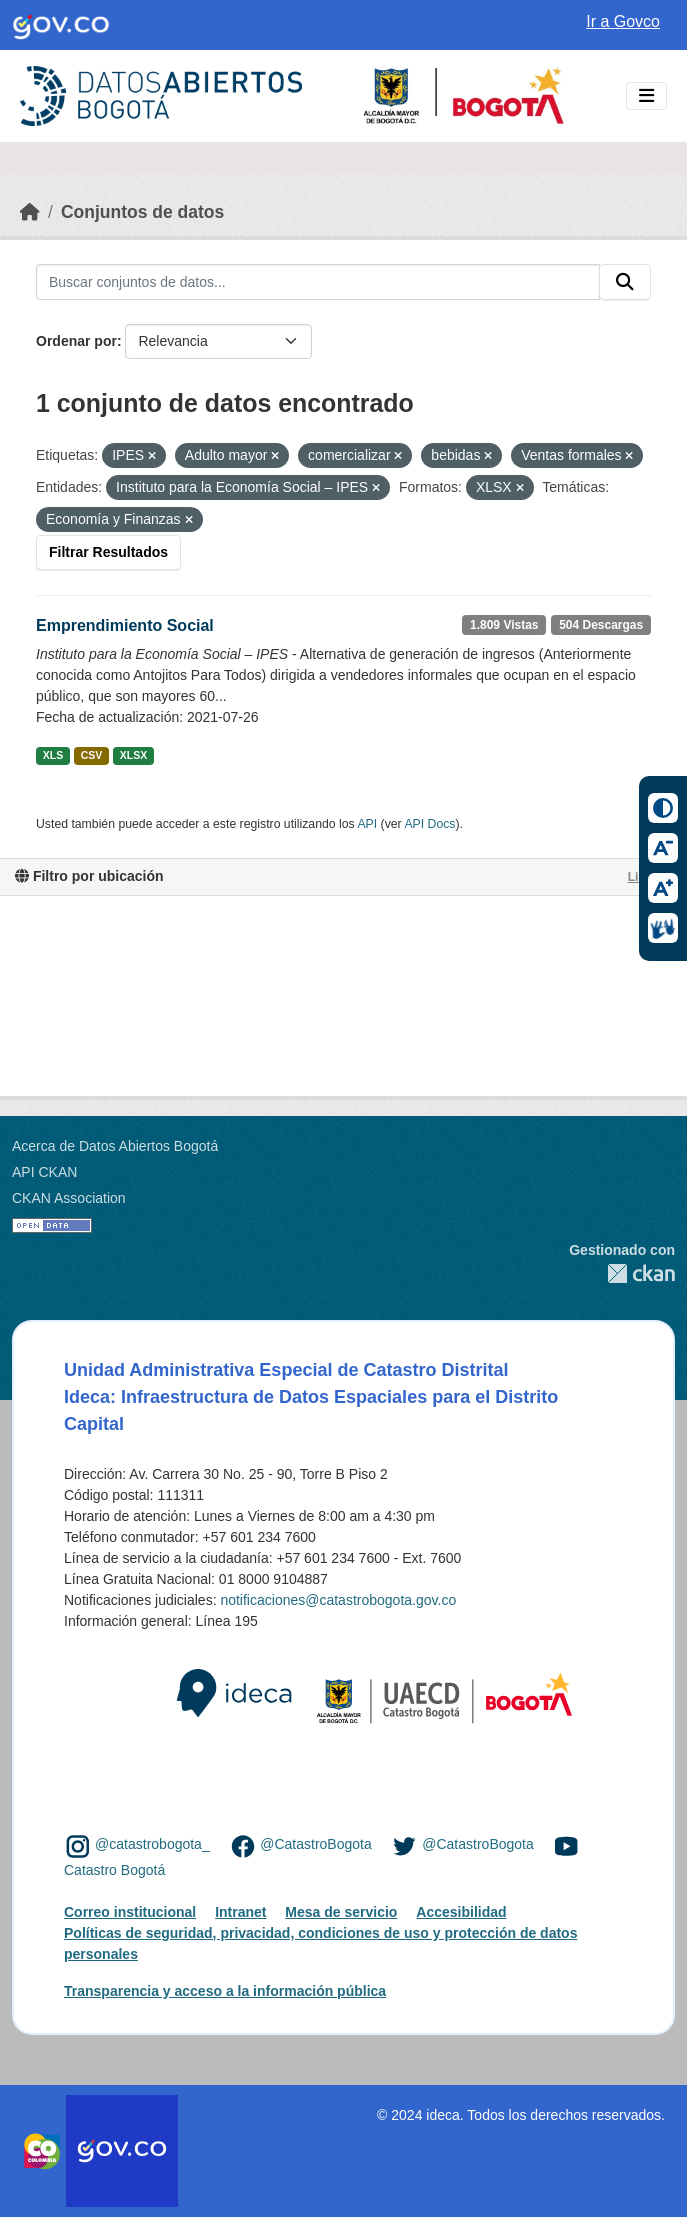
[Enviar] (625, 282)
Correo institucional (130, 1912)
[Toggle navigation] (646, 96)
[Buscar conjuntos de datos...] (318, 282)
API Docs (429, 824)
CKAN (622, 1273)
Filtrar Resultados (108, 552)
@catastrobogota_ (152, 1845)
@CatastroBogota (316, 1845)
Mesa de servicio (341, 1912)
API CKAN (44, 1172)
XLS (53, 755)
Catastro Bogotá (114, 1870)
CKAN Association (69, 1198)
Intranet (240, 1912)
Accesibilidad (461, 1912)
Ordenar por (76, 341)
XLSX (133, 755)
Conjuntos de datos (142, 212)
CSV (92, 755)
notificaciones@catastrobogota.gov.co (338, 1600)
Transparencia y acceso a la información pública (225, 1991)
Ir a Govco (623, 21)
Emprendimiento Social (125, 625)
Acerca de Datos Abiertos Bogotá (115, 1146)
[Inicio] (30, 212)
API (367, 824)
